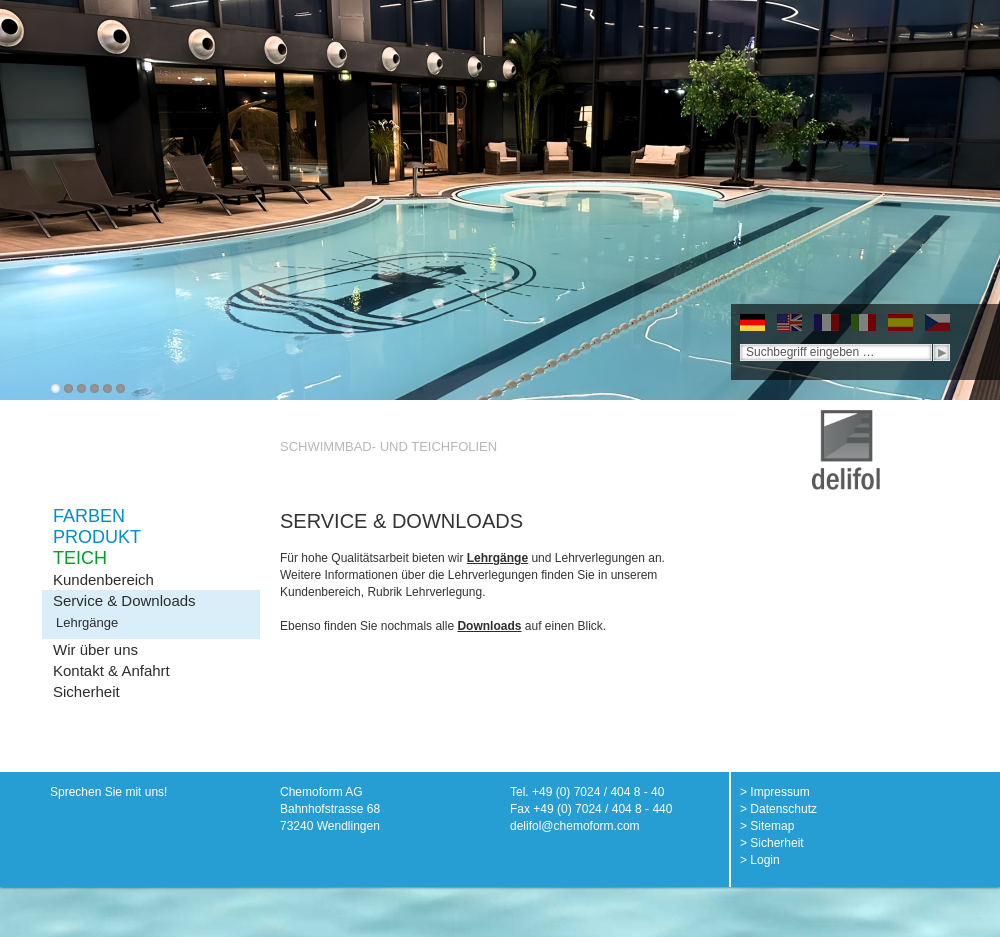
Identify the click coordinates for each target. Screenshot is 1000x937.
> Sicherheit (772, 843)
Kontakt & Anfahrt (111, 670)
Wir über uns (95, 649)
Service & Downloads (124, 600)
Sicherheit (86, 691)
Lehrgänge (87, 622)
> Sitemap (767, 826)
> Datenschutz (778, 809)
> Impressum (775, 792)
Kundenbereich (103, 579)
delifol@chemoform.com (575, 826)
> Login (760, 860)
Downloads (489, 626)
